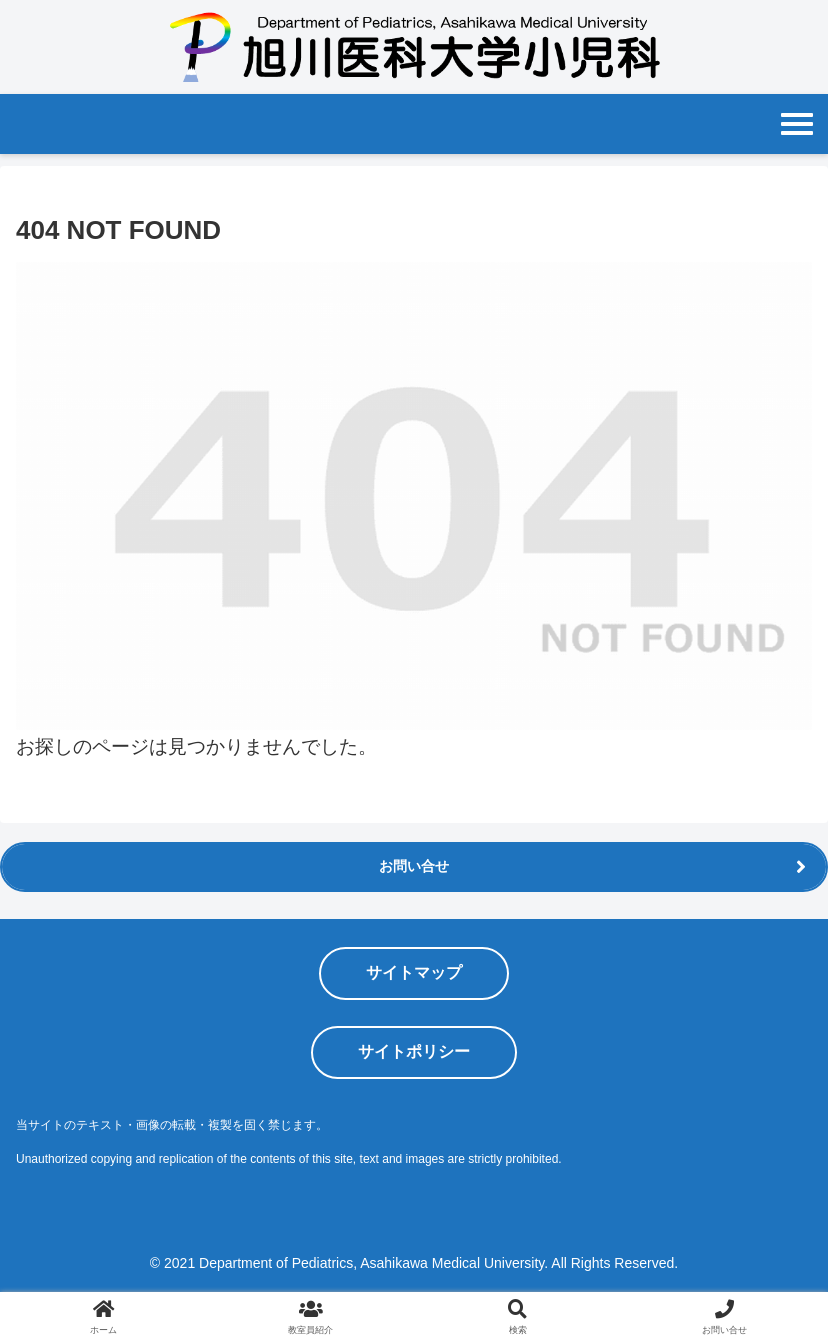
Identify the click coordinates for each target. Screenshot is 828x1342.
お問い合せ (414, 866)
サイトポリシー (414, 1051)
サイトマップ (414, 972)
